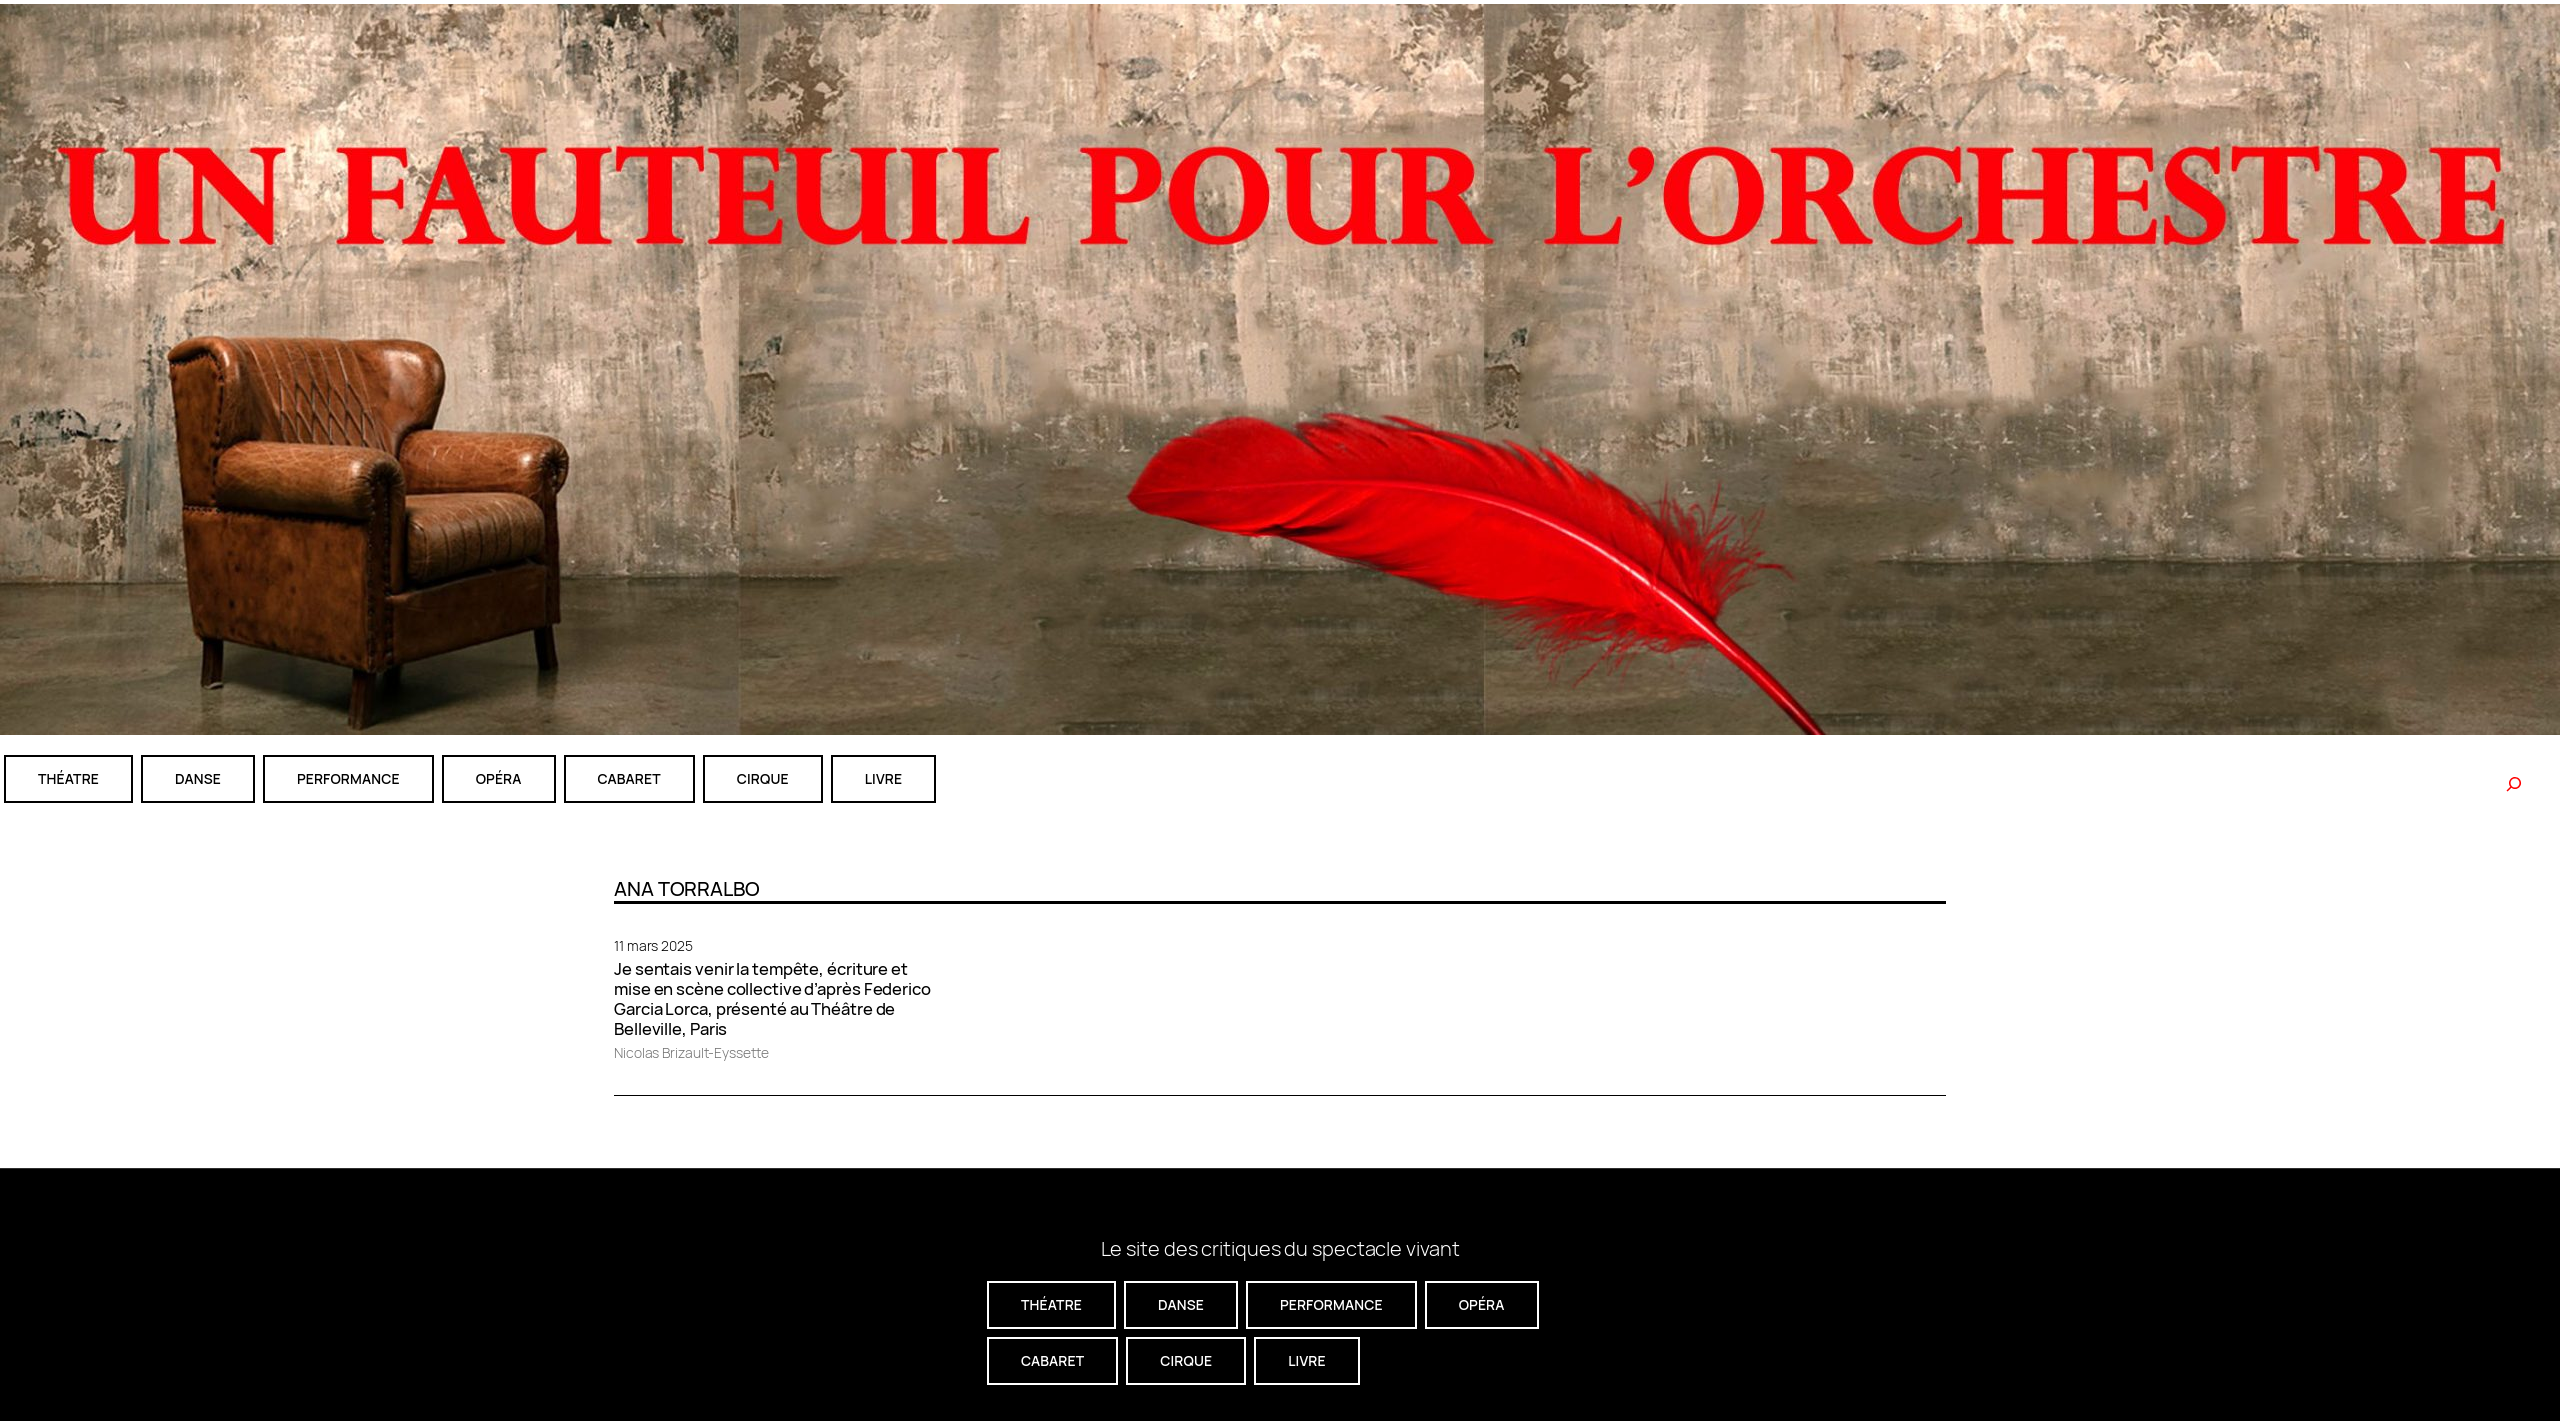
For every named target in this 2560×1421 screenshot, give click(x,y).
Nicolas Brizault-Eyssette (691, 1052)
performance (348, 778)
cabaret (629, 778)
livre (883, 778)
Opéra (499, 778)
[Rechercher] (2514, 784)
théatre (68, 778)
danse (198, 778)
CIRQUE (763, 778)
